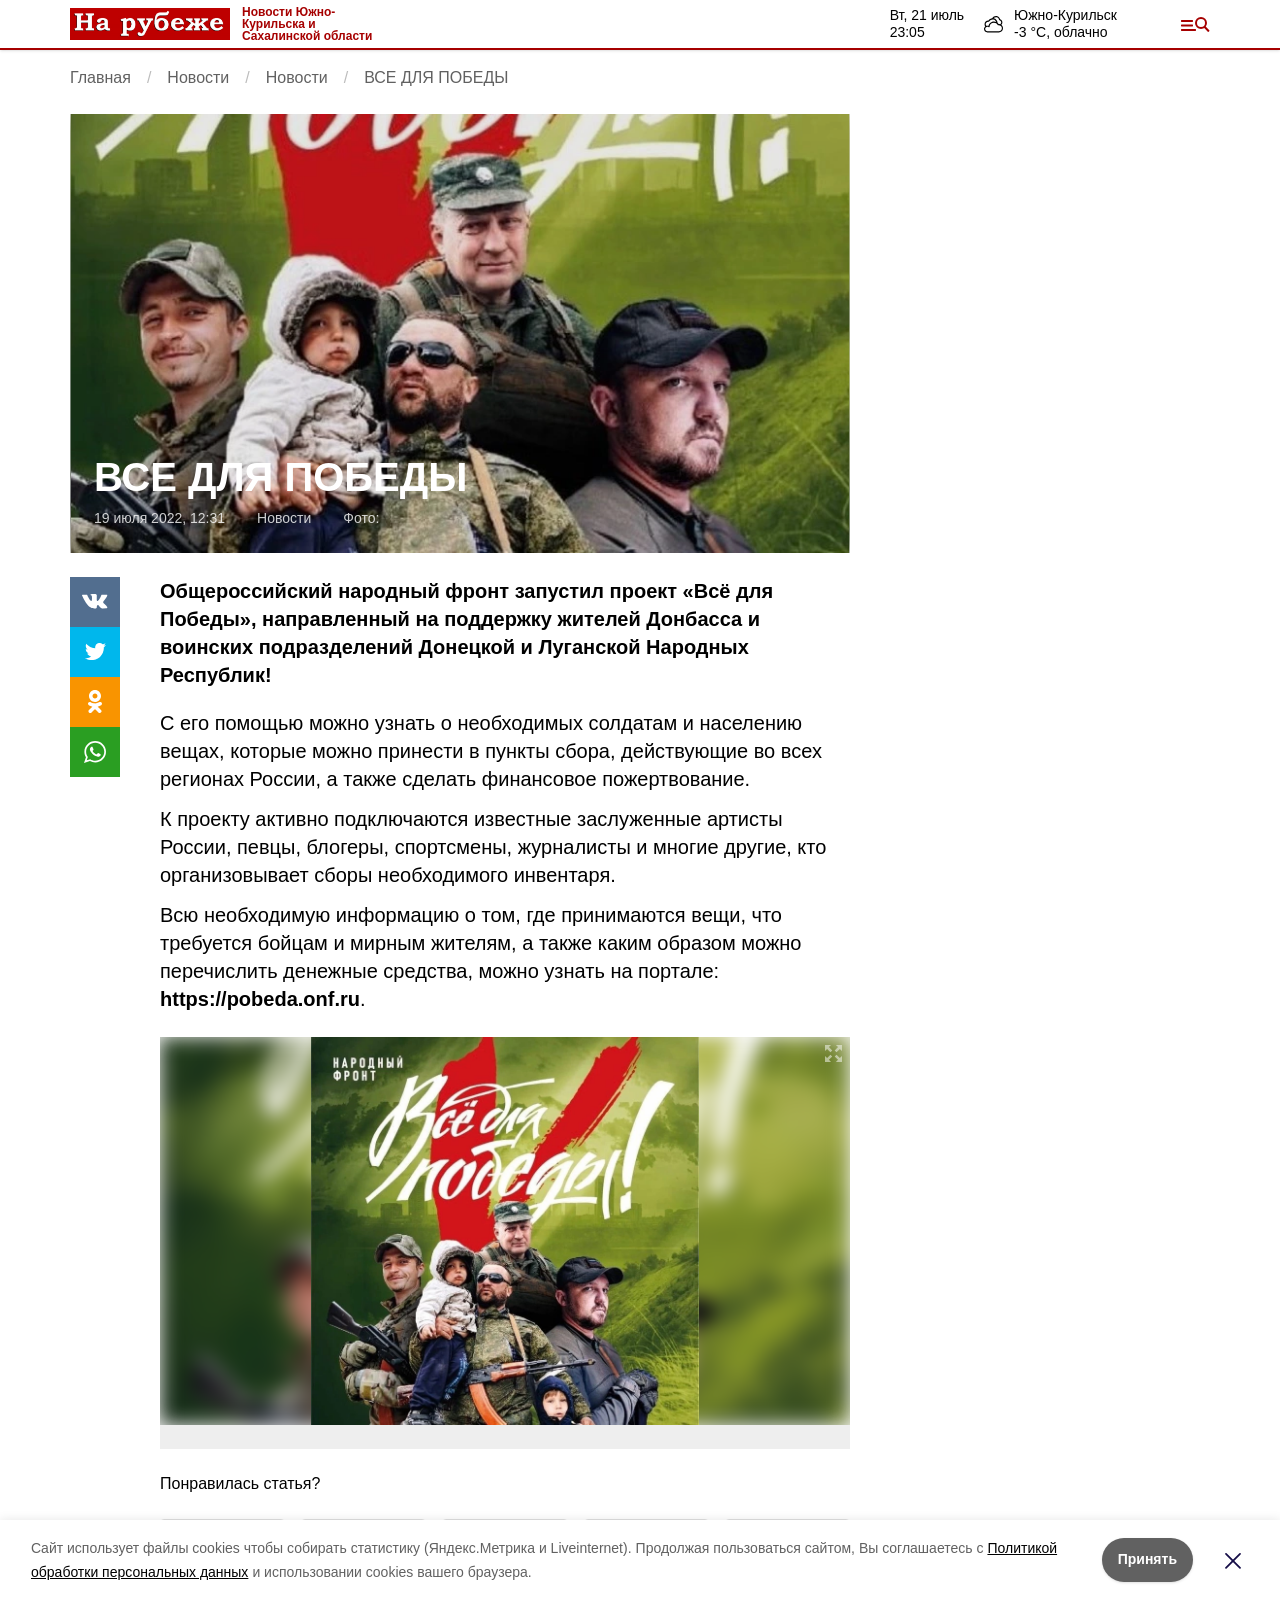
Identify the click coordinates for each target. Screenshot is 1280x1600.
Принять (1147, 1559)
